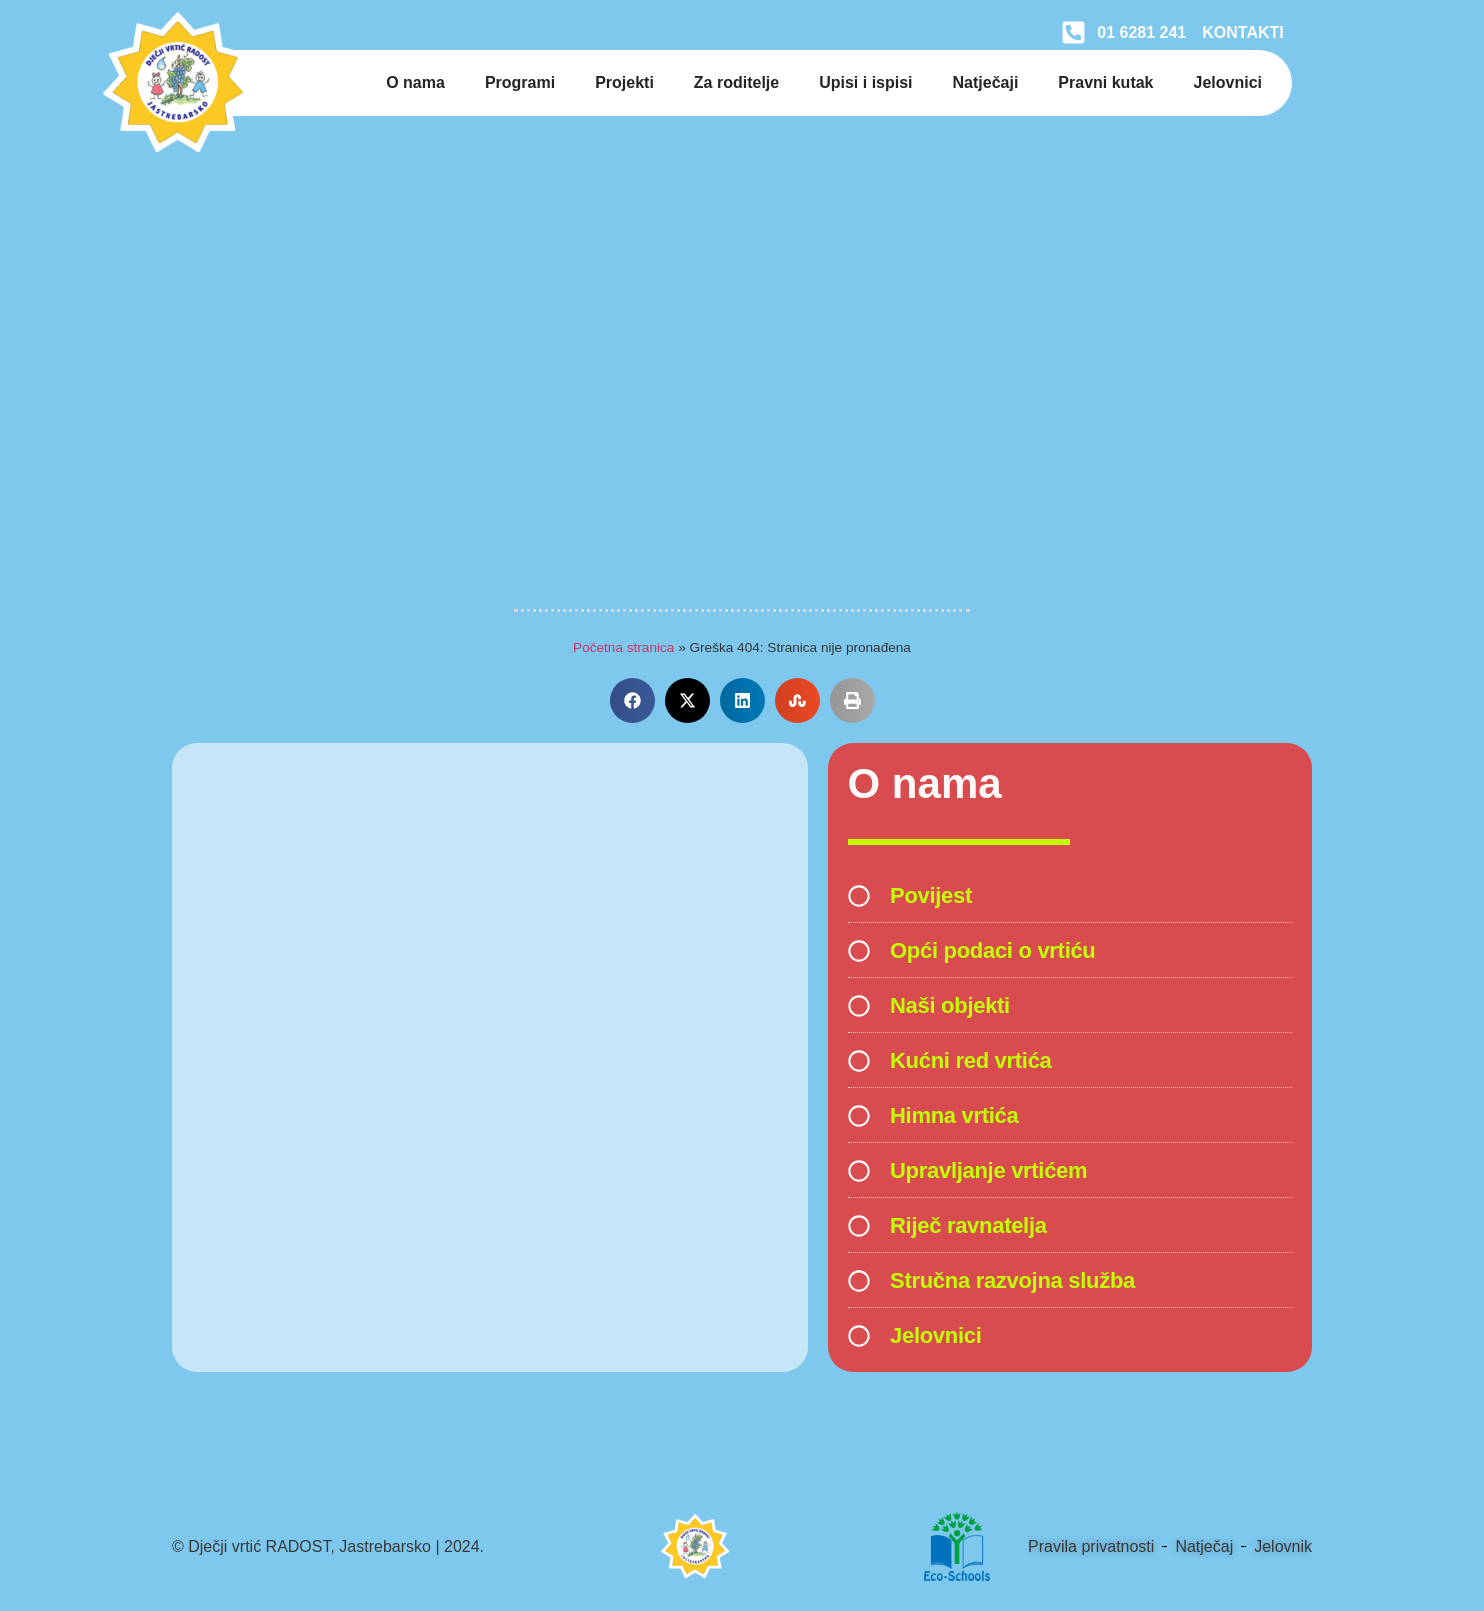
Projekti (624, 82)
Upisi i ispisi (865, 82)
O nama (415, 82)
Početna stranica (623, 647)
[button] (632, 700)
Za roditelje (736, 82)
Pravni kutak (1105, 82)
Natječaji (986, 82)
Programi (520, 82)
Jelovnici (1228, 82)
